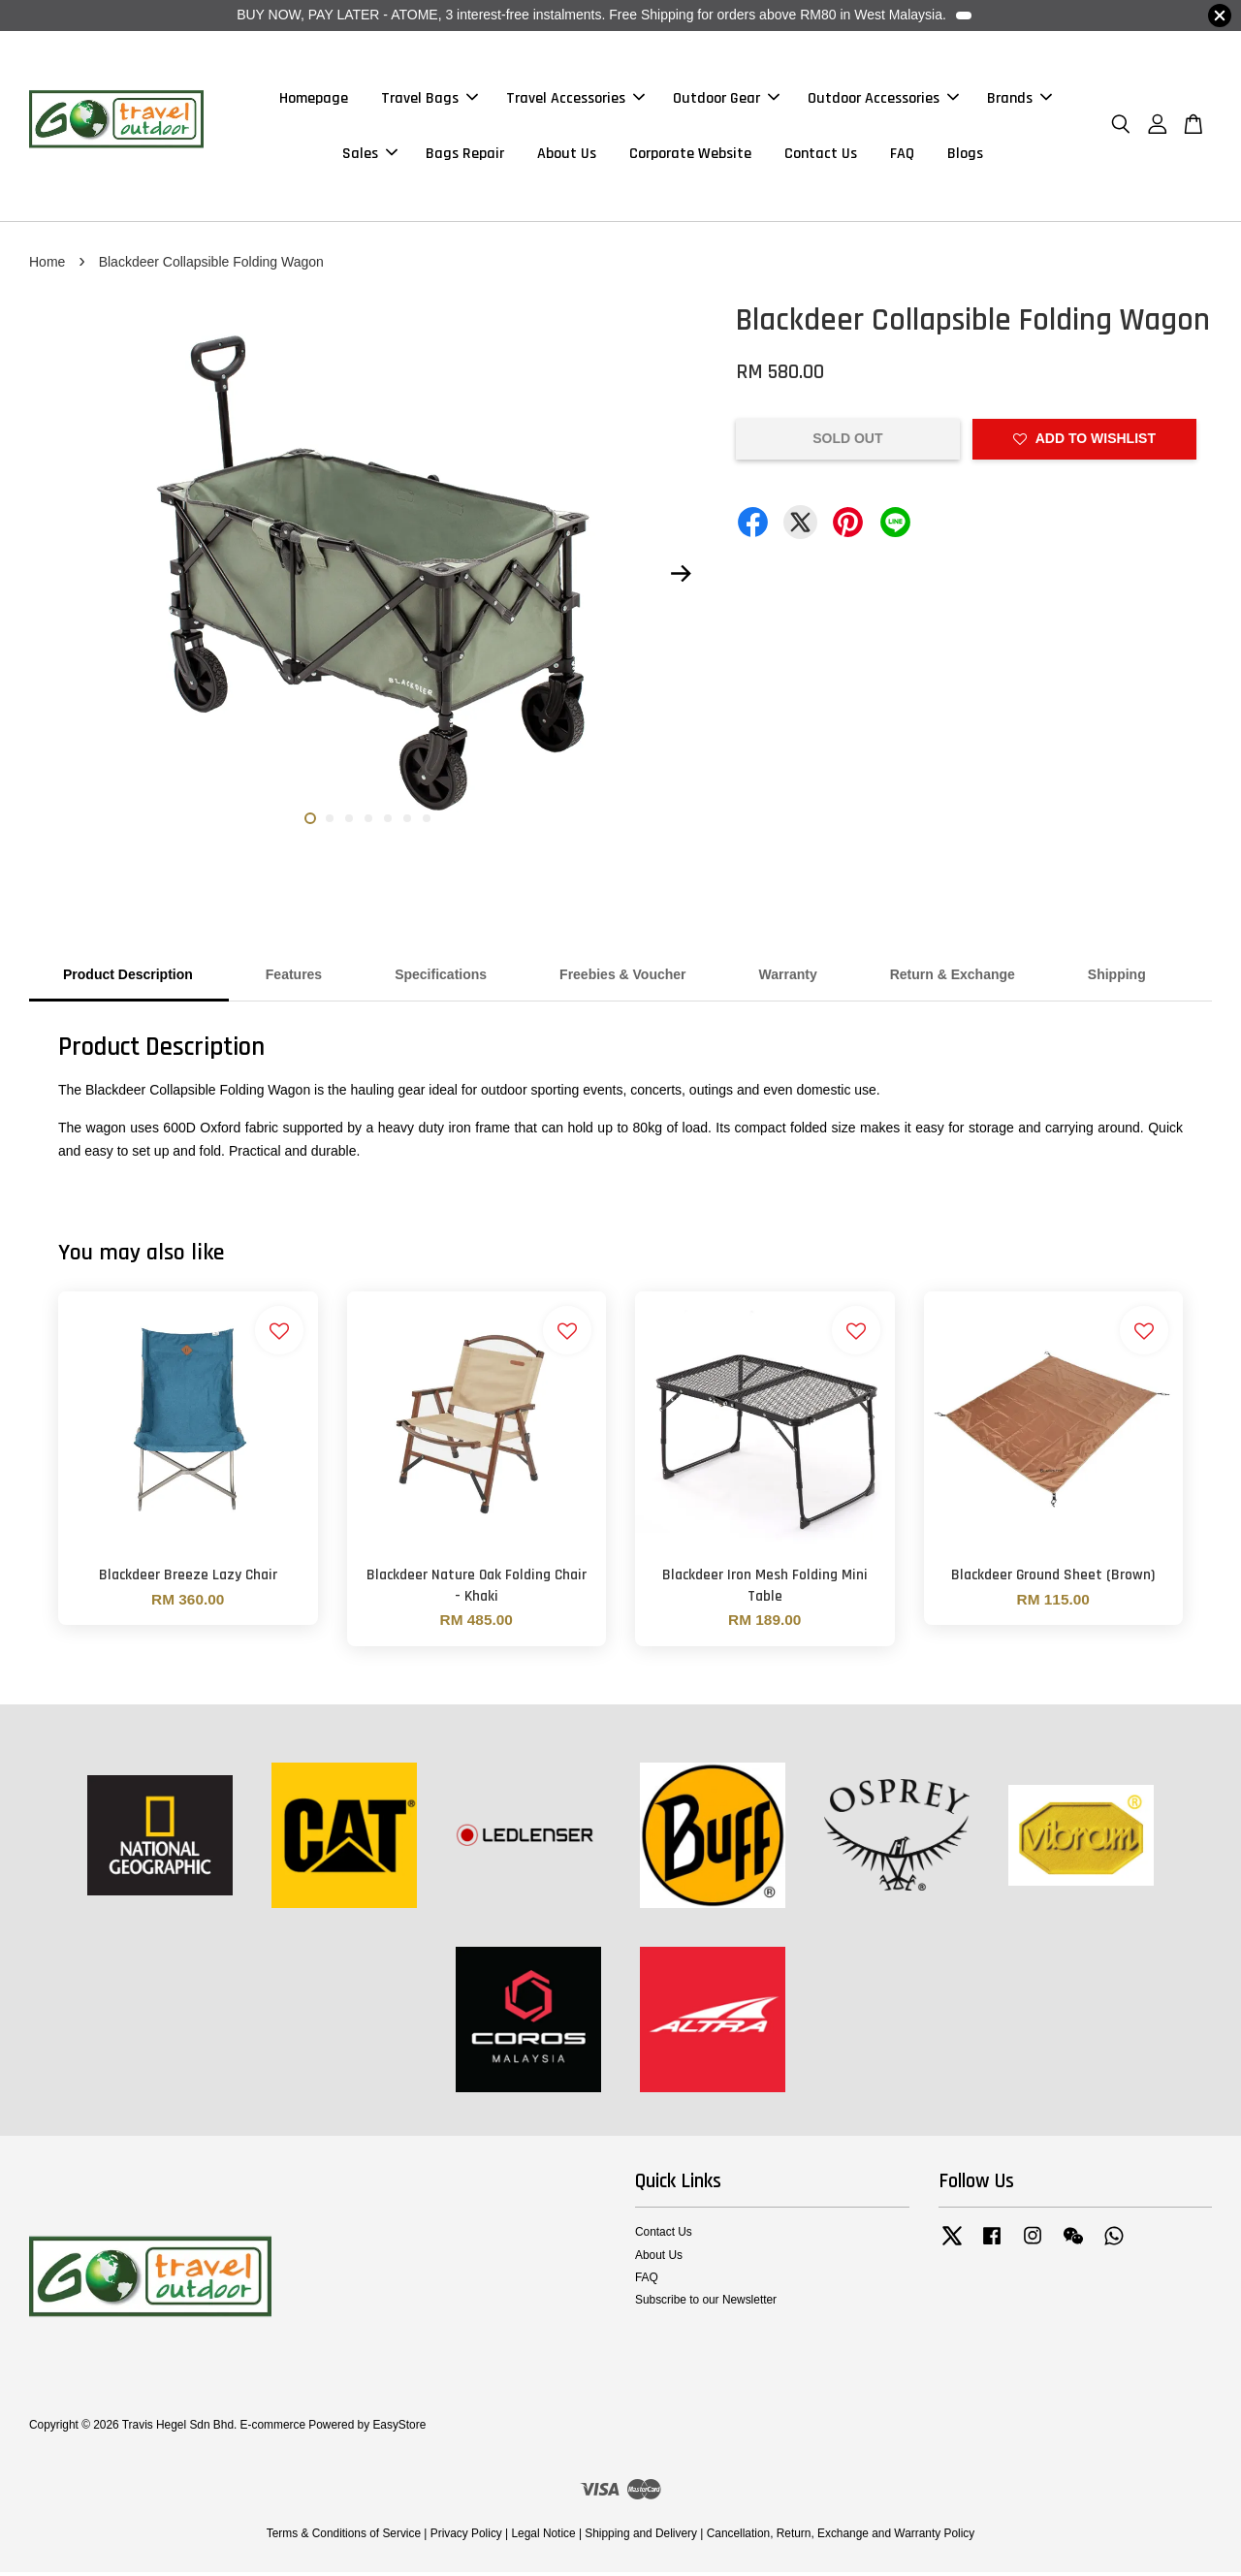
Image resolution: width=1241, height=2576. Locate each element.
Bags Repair (465, 155)
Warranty (788, 979)
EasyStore (399, 2428)
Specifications (441, 979)
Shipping (1117, 979)
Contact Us (820, 155)
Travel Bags (429, 100)
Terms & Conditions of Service (344, 2537)
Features (294, 979)
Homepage (313, 100)
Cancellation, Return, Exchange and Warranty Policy (841, 2537)
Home (47, 265)
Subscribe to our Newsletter (706, 2303)
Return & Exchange (952, 979)
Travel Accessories (575, 100)
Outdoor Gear (726, 100)
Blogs (965, 155)
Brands (1019, 100)
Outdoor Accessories (883, 100)
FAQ (902, 155)
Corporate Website (690, 155)
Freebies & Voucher (622, 979)
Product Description (128, 979)
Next (680, 578)
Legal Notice (543, 2537)
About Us (566, 155)
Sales (370, 155)
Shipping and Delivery (641, 2537)
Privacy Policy (466, 2537)
